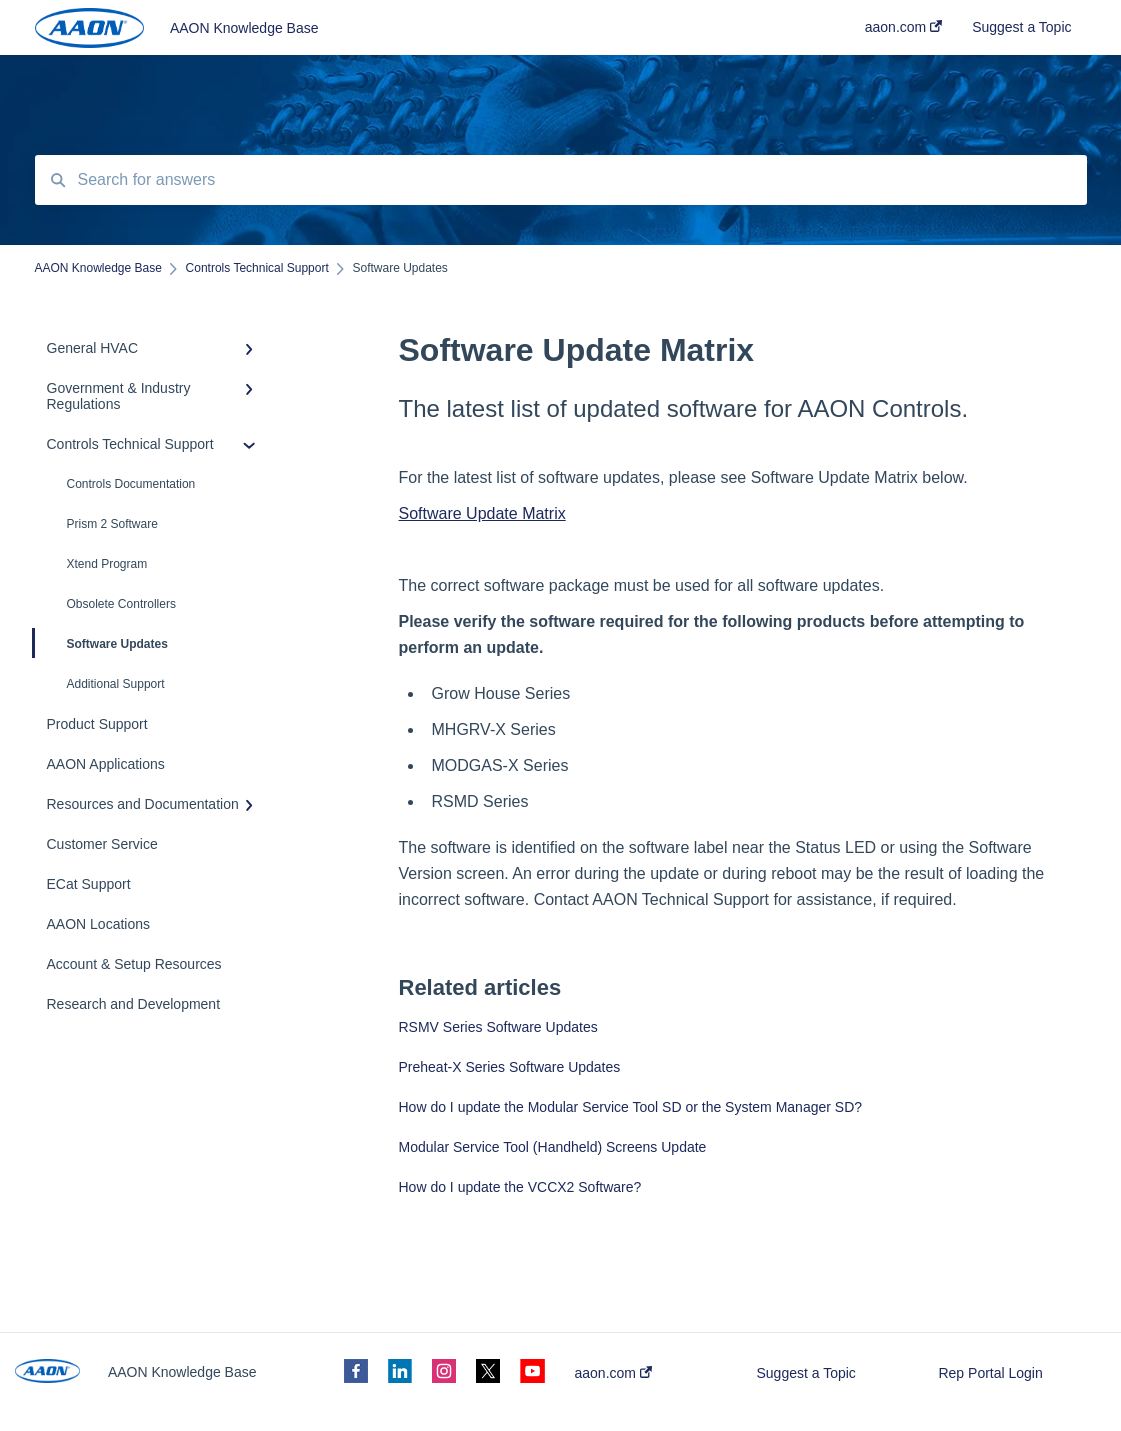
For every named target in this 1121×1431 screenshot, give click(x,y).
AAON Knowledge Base (244, 28)
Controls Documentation (131, 484)
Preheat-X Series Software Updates (510, 1067)
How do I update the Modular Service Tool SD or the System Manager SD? (631, 1107)
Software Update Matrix (482, 513)
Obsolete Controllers (121, 604)
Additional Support (116, 684)
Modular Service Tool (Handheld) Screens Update (553, 1147)
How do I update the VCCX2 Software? (520, 1187)
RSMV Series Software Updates (498, 1027)
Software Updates (101, 643)
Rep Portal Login (990, 1373)
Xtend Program (107, 564)
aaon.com (613, 1373)
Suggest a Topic (805, 1373)
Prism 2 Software (112, 524)
